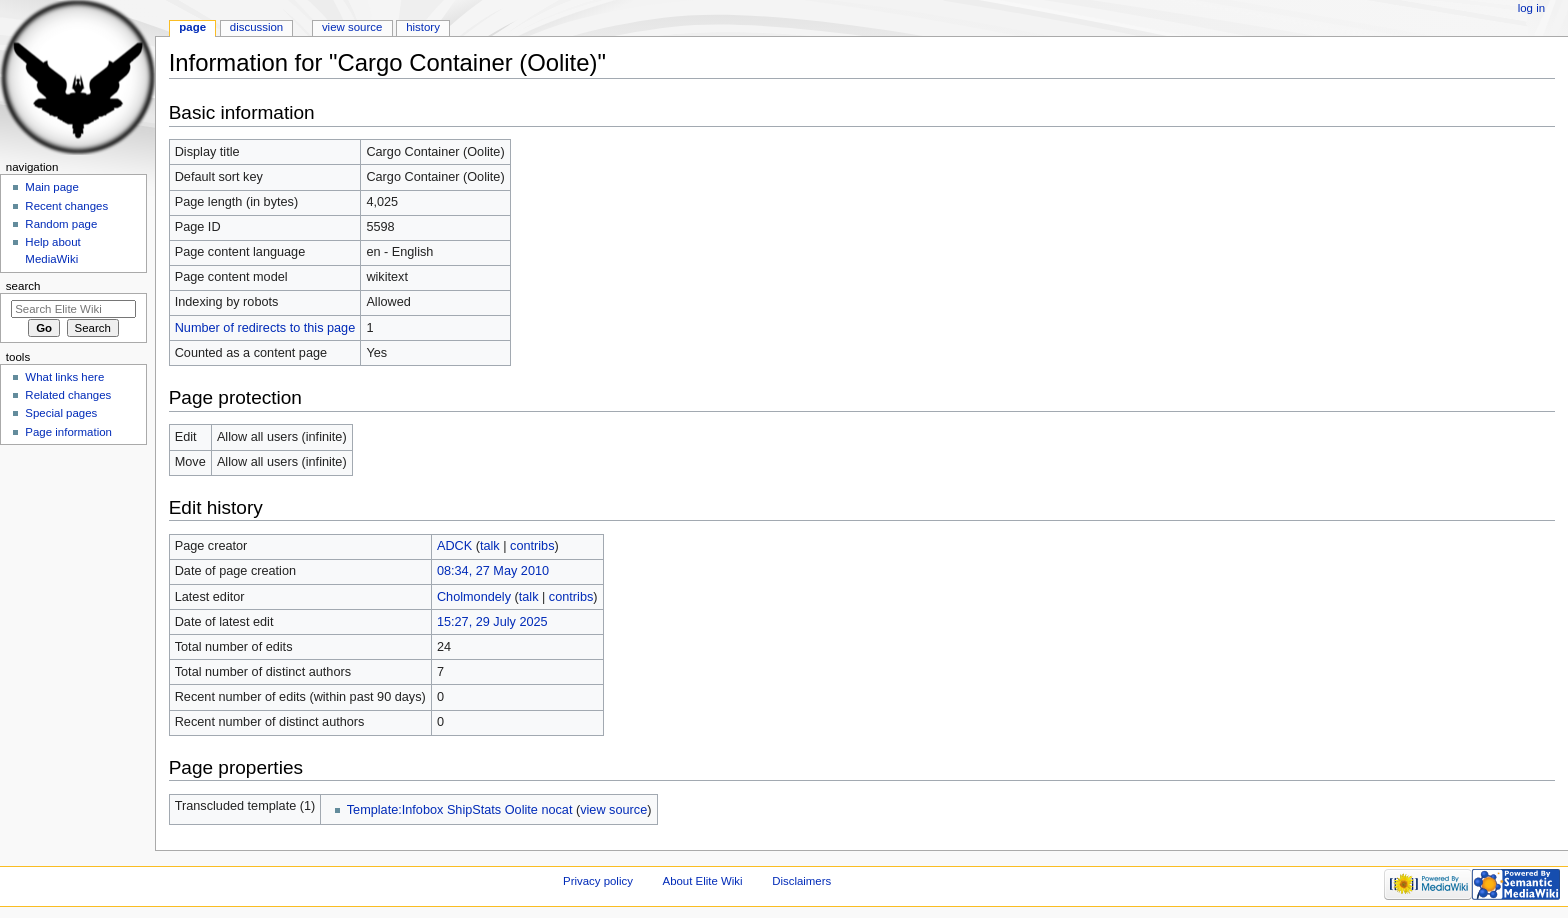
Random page (61, 224)
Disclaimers (801, 881)
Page (192, 27)
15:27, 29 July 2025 (492, 622)
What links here (64, 377)
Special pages (61, 413)
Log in (1531, 8)
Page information (68, 432)
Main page (52, 187)
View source (352, 27)
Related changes (68, 395)
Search (23, 286)
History (423, 27)
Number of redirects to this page (265, 328)
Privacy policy (598, 881)
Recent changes (66, 206)
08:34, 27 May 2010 (493, 571)
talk (490, 546)
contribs (532, 546)
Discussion (256, 27)
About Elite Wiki (703, 881)
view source (613, 810)
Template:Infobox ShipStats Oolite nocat (460, 810)
